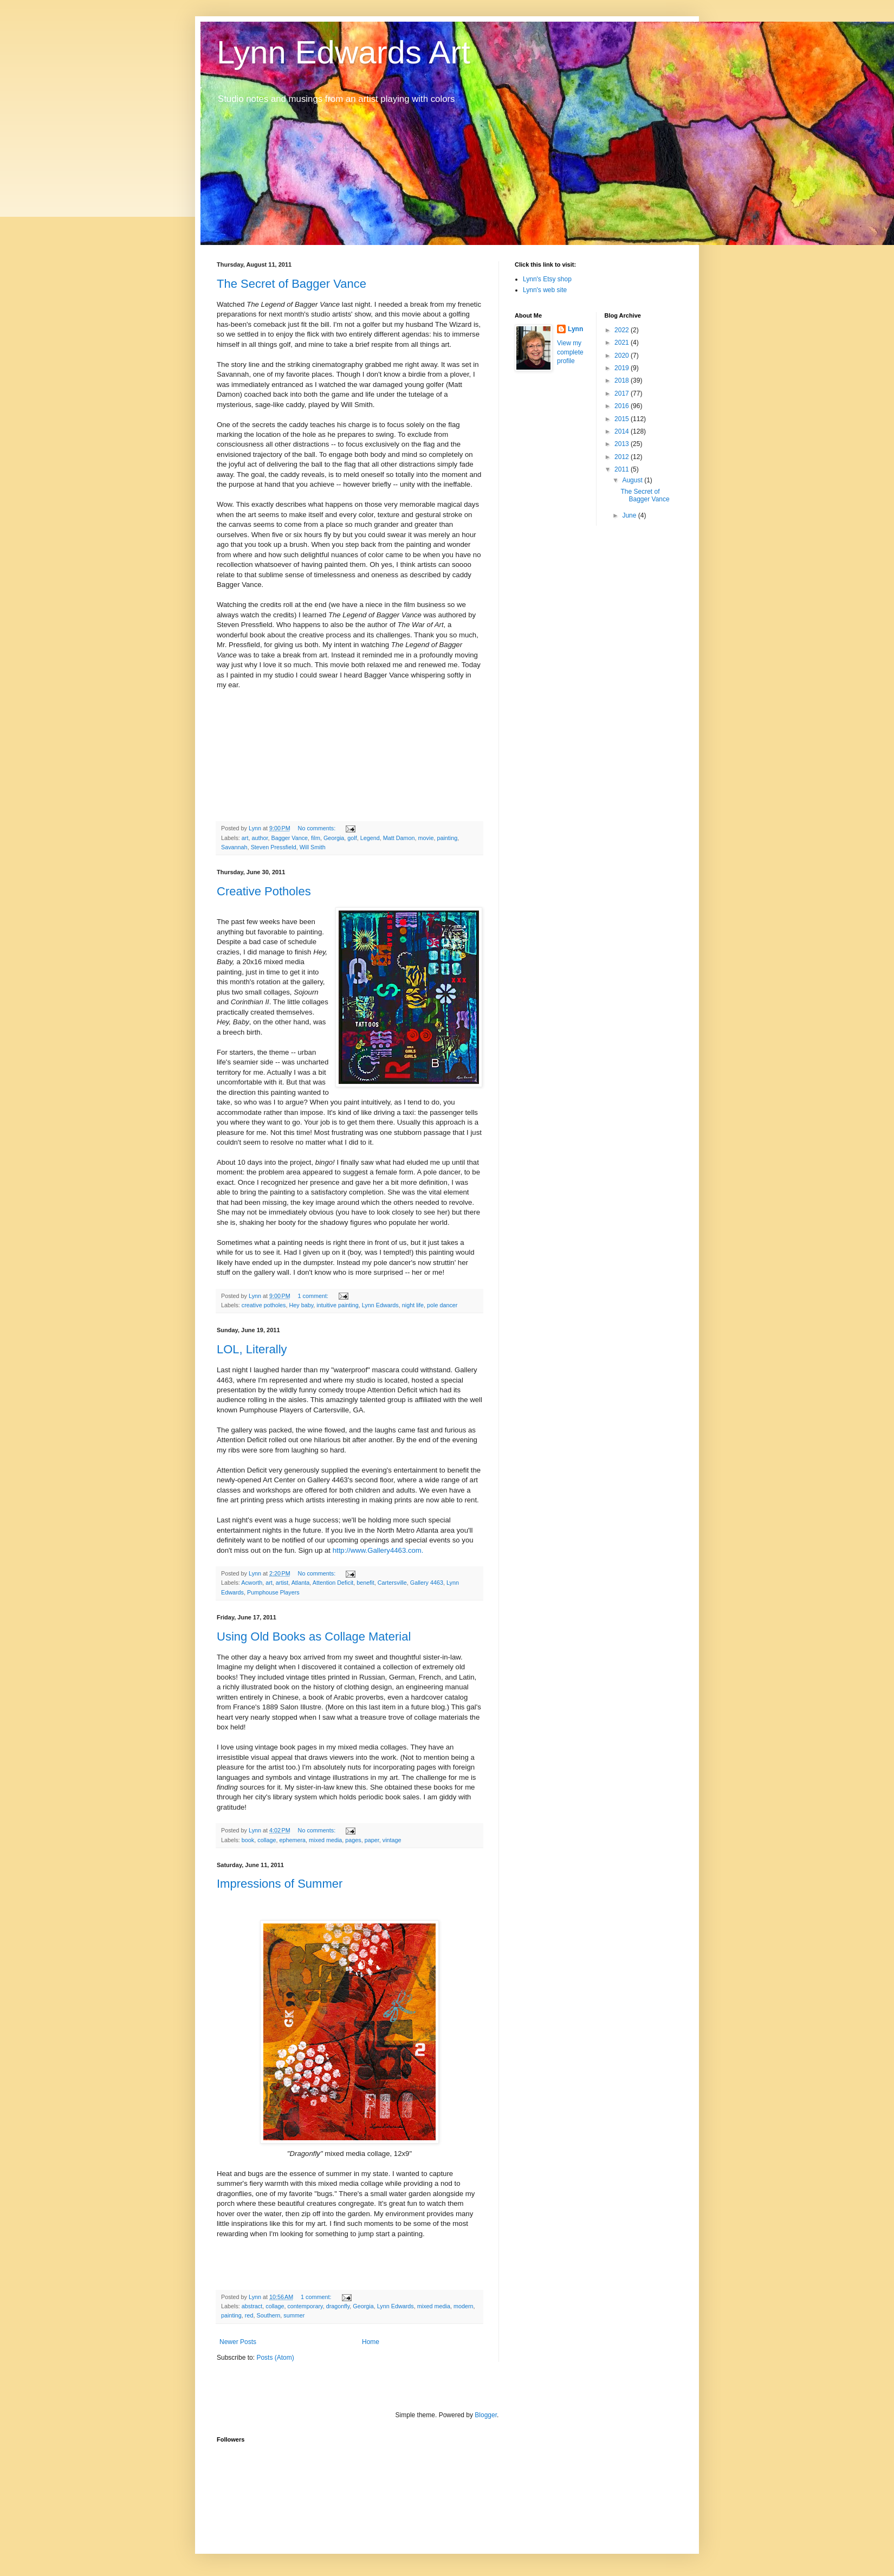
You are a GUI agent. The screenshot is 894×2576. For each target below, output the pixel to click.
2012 (622, 457)
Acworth (251, 1582)
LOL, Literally (252, 1349)
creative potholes (264, 1305)
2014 (622, 431)
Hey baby (301, 1305)
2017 (622, 393)
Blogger (486, 2415)
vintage (392, 1840)
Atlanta (300, 1582)
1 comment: (314, 1296)
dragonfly (338, 2306)
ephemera (292, 1840)
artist (282, 1582)
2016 (622, 406)
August (633, 480)
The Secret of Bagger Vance (291, 283)
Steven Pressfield (273, 847)
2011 (622, 469)
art (245, 838)
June (630, 515)
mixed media (325, 1840)
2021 (622, 342)
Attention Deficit (333, 1582)
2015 (622, 419)
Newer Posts (237, 2342)
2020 (622, 355)
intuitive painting (337, 1305)
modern (464, 2306)
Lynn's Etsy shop (547, 279)
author (259, 838)
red (249, 2315)
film (315, 838)
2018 (622, 380)
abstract (252, 2306)
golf (352, 838)
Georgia (333, 838)
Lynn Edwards (380, 1305)
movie (426, 838)
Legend (370, 838)
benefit (365, 1582)
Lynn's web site (545, 290)
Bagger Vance (289, 838)
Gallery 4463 (426, 1582)
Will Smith (313, 847)
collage (266, 1840)
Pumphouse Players (273, 1592)
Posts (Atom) (275, 2357)
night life (413, 1305)
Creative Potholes (264, 891)
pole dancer (442, 1305)
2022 (622, 330)
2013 (622, 444)
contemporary (304, 2306)
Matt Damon (399, 838)
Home (370, 2342)
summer (294, 2315)
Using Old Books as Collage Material (314, 1636)
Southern (268, 2315)
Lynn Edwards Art (343, 52)
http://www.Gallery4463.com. (378, 1550)
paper (372, 1840)
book (248, 1840)
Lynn (575, 329)
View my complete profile (570, 352)
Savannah (234, 847)
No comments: (318, 828)
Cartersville (392, 1582)
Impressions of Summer (279, 1883)
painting (447, 838)
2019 (622, 368)
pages (353, 1840)
